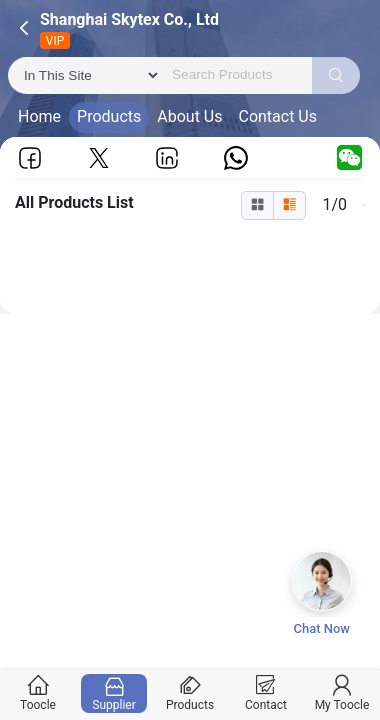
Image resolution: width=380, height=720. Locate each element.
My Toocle (342, 693)
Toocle (38, 693)
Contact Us (277, 116)
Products (109, 116)
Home (39, 116)
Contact (266, 693)
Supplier (114, 693)
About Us (189, 116)
